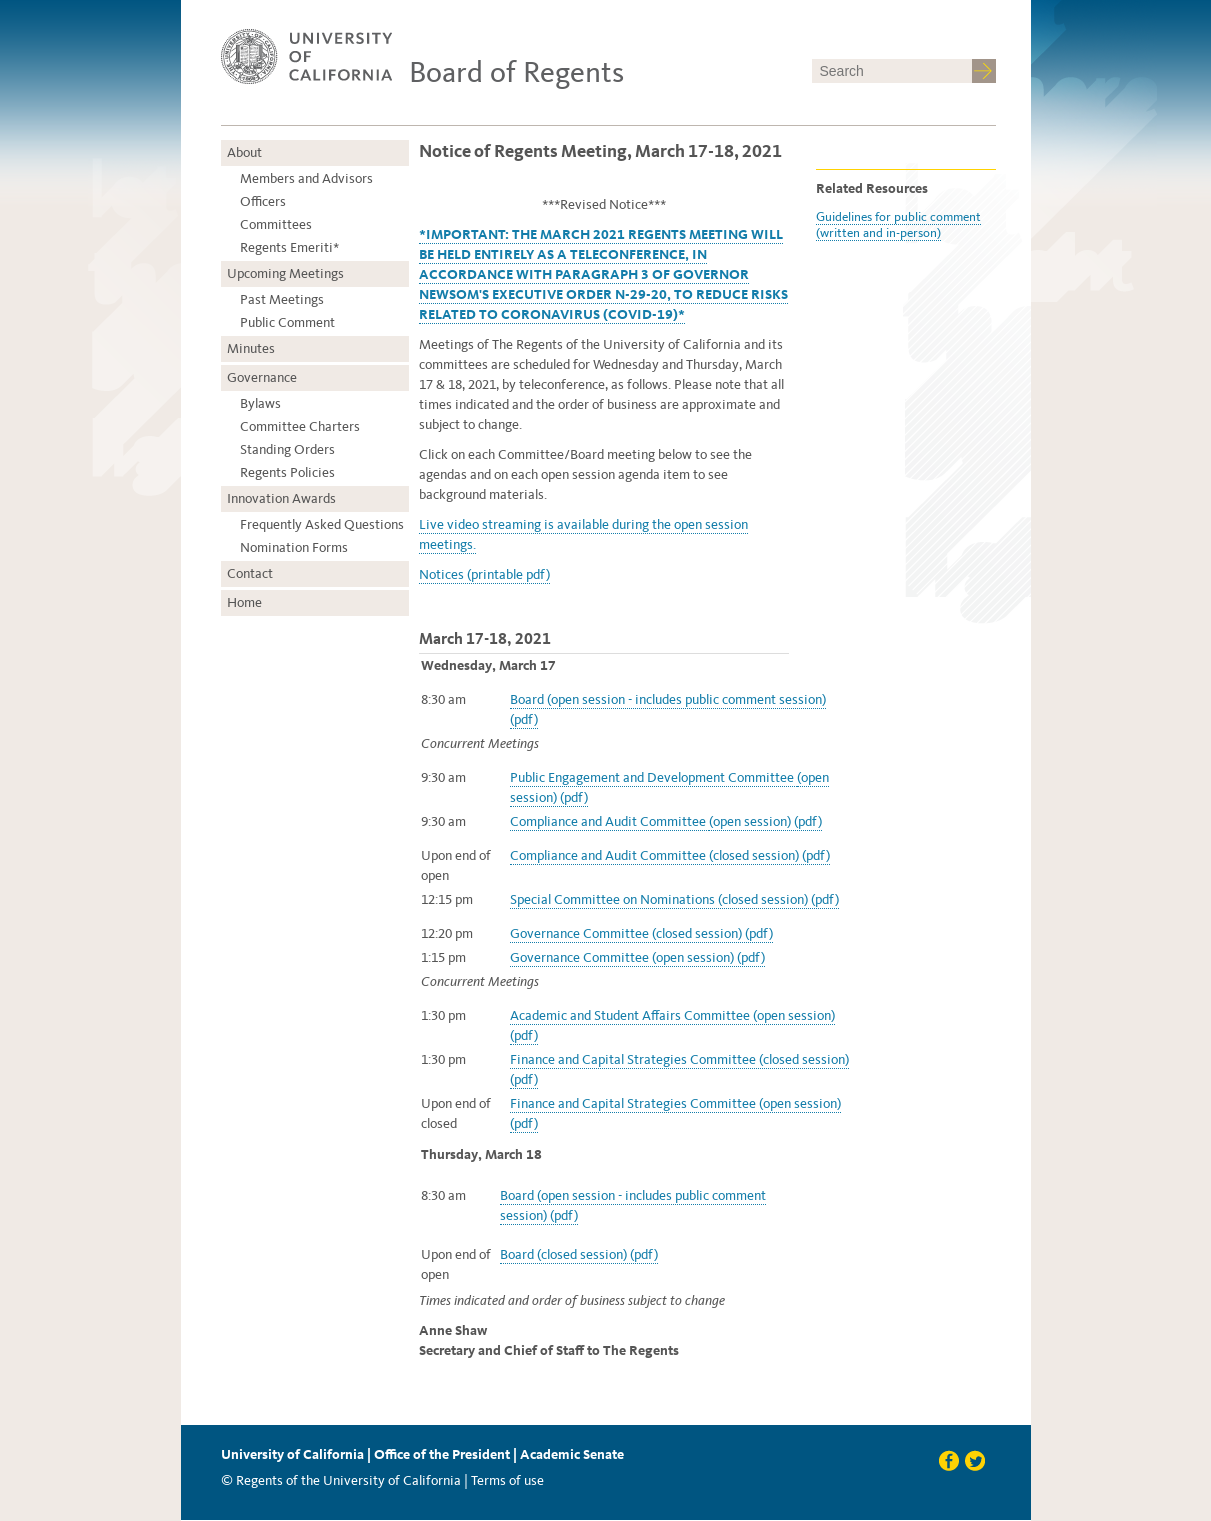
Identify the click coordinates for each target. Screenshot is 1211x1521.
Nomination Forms (294, 547)
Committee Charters (300, 426)
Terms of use (507, 1480)
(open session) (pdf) (765, 821)
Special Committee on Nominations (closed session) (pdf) (674, 899)
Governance (262, 377)
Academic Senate (572, 1454)
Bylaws (260, 403)
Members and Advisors (306, 178)
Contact (250, 573)
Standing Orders (287, 449)
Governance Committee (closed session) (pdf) (641, 933)
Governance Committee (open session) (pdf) (637, 957)
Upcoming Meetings (285, 273)
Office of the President (442, 1454)
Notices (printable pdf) (484, 574)
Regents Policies (287, 472)
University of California (292, 1454)
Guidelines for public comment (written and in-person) (898, 224)
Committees (276, 224)
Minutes (251, 348)
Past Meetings (282, 299)
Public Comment (287, 322)
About (244, 152)
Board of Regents (516, 72)
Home (244, 602)
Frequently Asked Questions (322, 524)
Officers (263, 201)
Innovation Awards (281, 498)
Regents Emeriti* (289, 247)
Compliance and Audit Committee (609, 821)
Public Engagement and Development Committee (653, 777)
